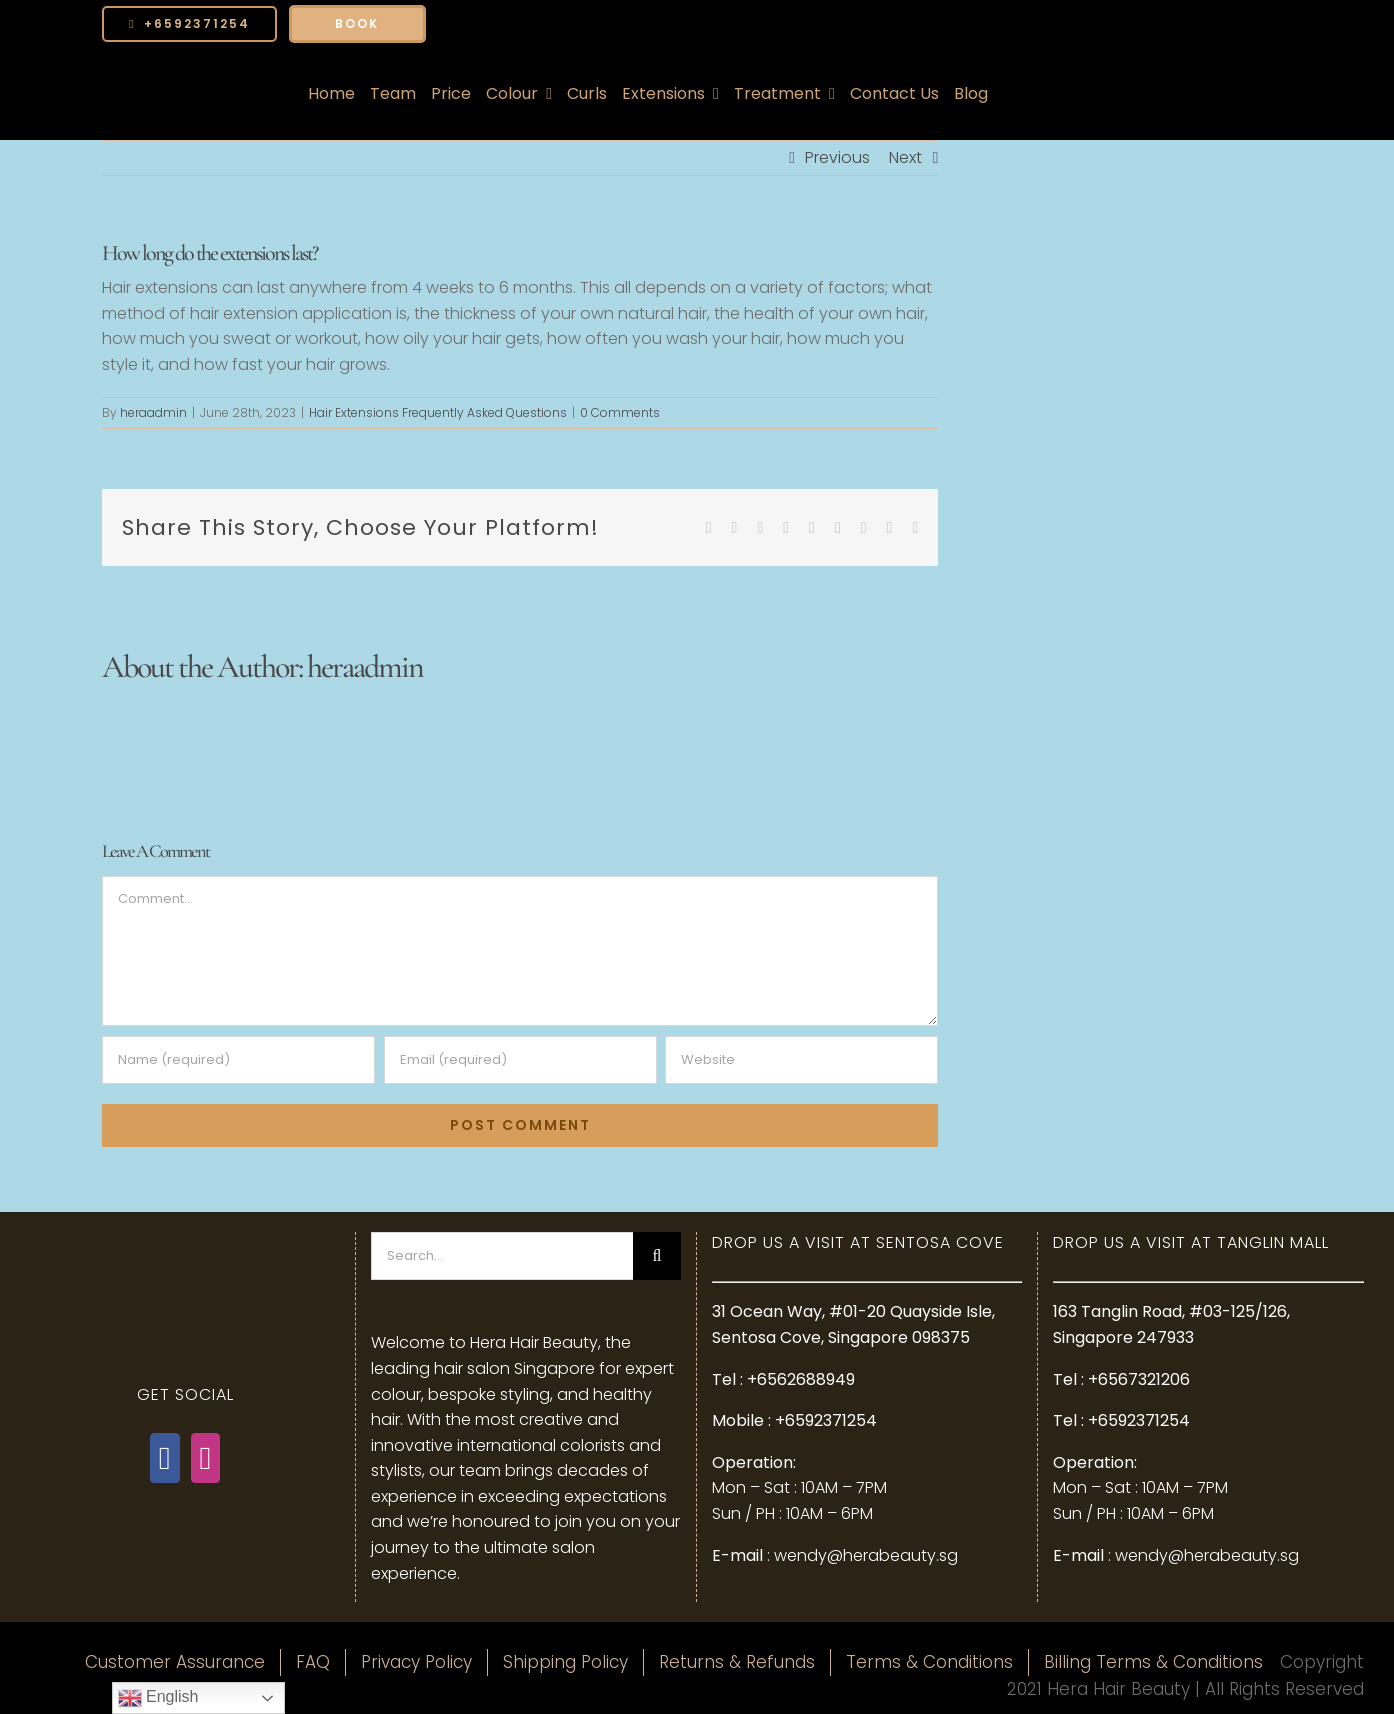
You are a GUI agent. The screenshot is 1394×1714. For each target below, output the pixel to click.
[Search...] (502, 1256)
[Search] (657, 1256)
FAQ (313, 1662)
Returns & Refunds (737, 1662)
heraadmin (153, 412)
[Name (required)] (238, 1060)
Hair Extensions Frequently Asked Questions (438, 412)
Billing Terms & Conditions (1153, 1662)
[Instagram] (206, 1458)
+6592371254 (826, 1420)
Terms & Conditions (929, 1662)
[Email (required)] (520, 1060)
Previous (837, 157)
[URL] (801, 1060)
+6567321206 (1139, 1379)
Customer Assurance (175, 1662)
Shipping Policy (565, 1662)
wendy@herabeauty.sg (866, 1555)
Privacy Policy (416, 1662)
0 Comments (620, 412)
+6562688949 (801, 1379)
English (158, 1698)
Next (905, 157)
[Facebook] (165, 1458)
